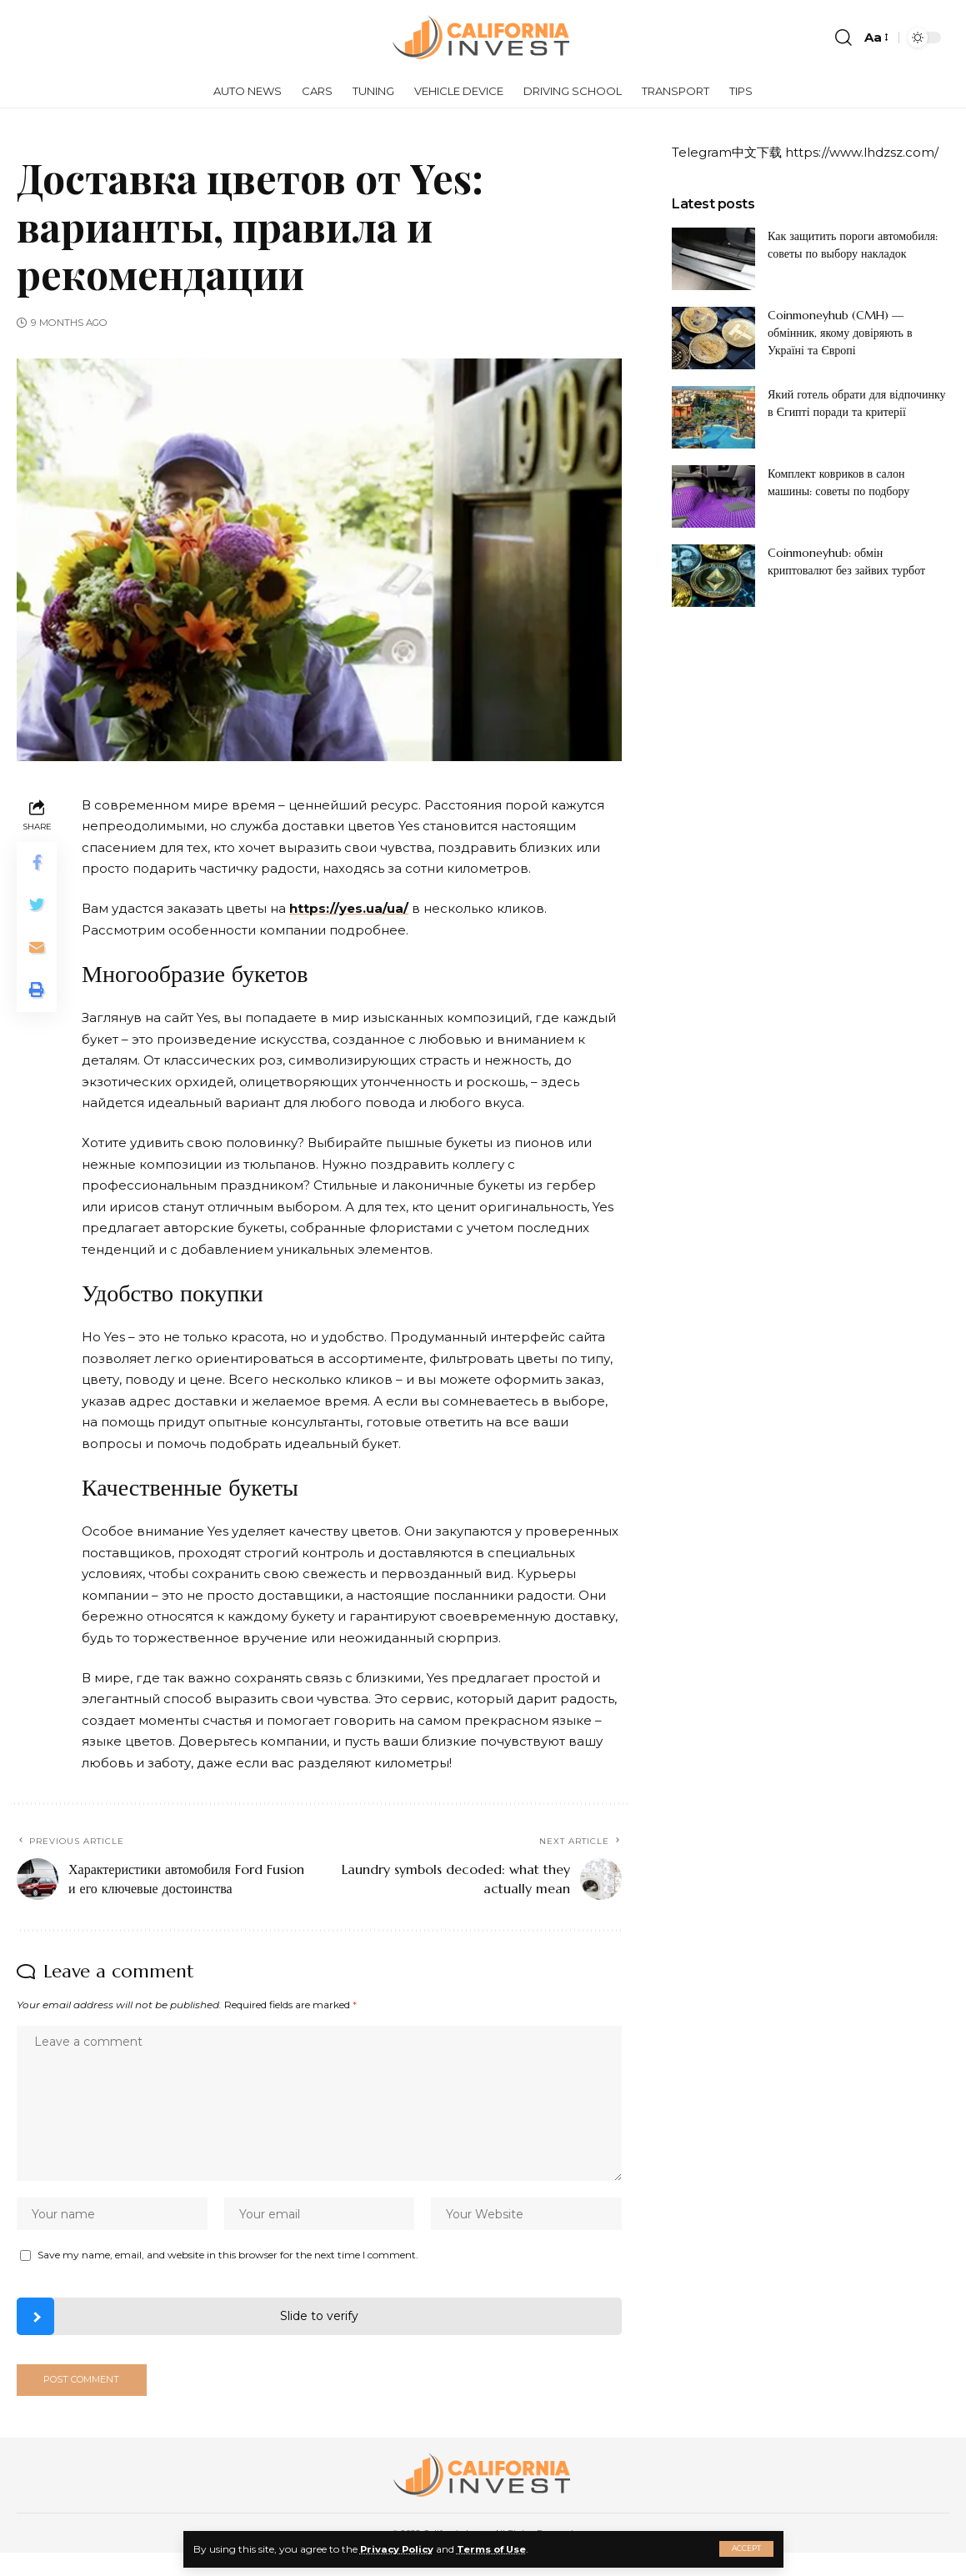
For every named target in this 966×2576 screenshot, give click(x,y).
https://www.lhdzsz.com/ (861, 152)
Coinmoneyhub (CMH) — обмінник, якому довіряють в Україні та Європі (840, 333)
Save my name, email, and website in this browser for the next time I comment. (228, 2259)
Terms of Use (498, 2549)
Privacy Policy (399, 2549)
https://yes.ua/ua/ (348, 908)
